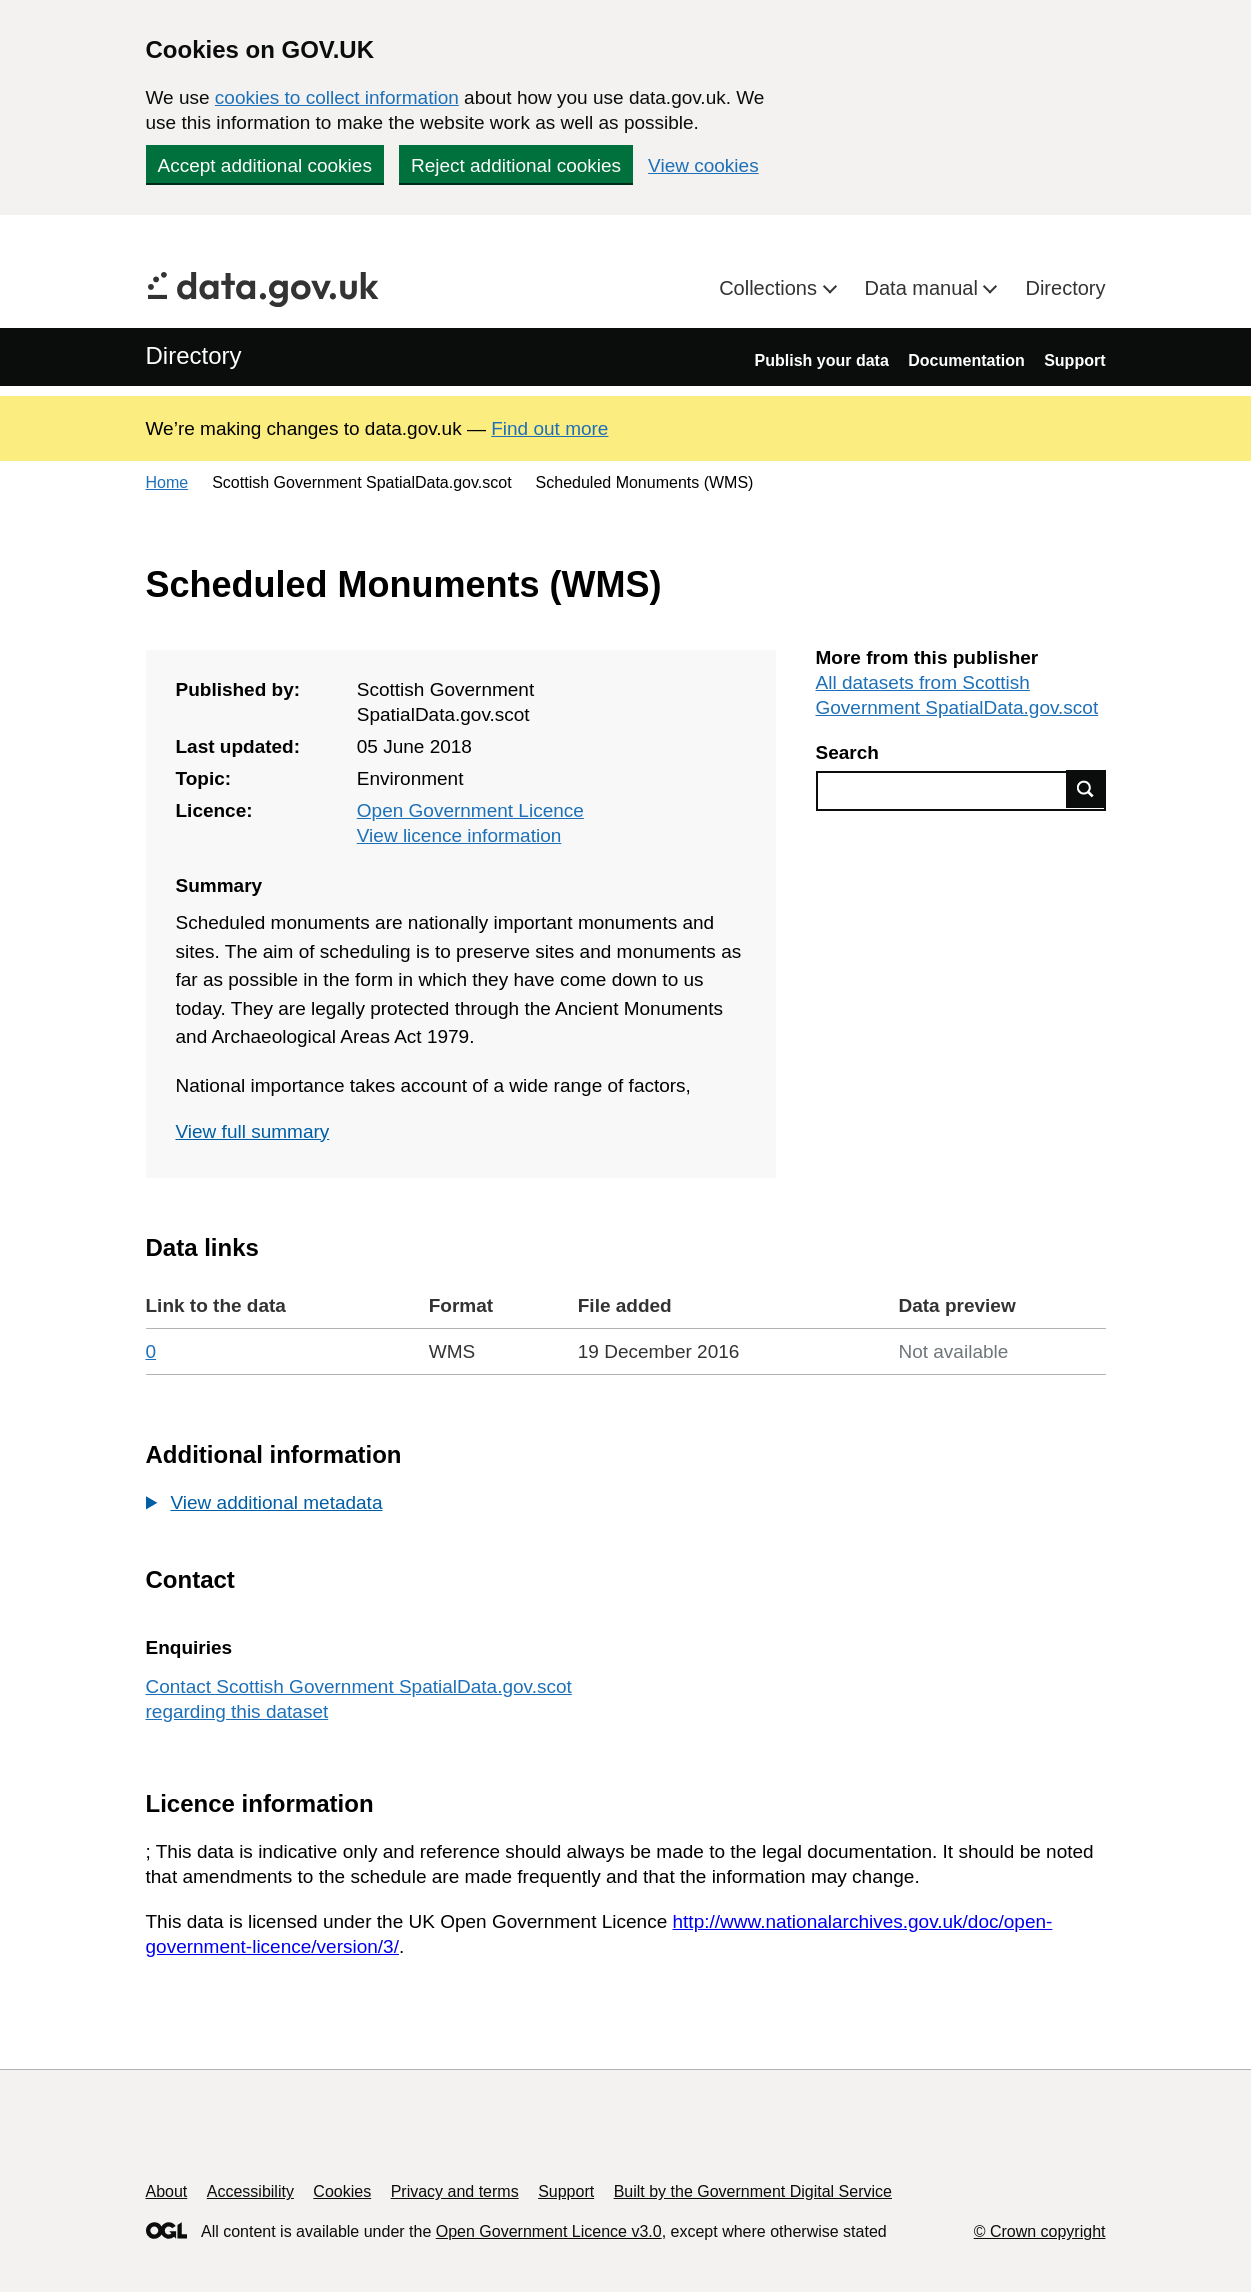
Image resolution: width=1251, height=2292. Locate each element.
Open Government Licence (470, 810)
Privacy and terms (455, 2191)
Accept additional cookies (265, 165)
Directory (1065, 288)
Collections (770, 288)
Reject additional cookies (516, 165)
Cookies (342, 2191)
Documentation (966, 360)
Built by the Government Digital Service (753, 2191)
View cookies (703, 165)
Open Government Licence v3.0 (549, 2231)
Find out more (549, 428)
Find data (1086, 789)
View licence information (459, 835)
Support (1074, 360)
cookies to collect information (337, 97)
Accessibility (250, 2191)
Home (167, 482)
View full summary (253, 1131)
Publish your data (822, 360)
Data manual (924, 288)
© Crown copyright (1040, 2231)
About (167, 2191)
